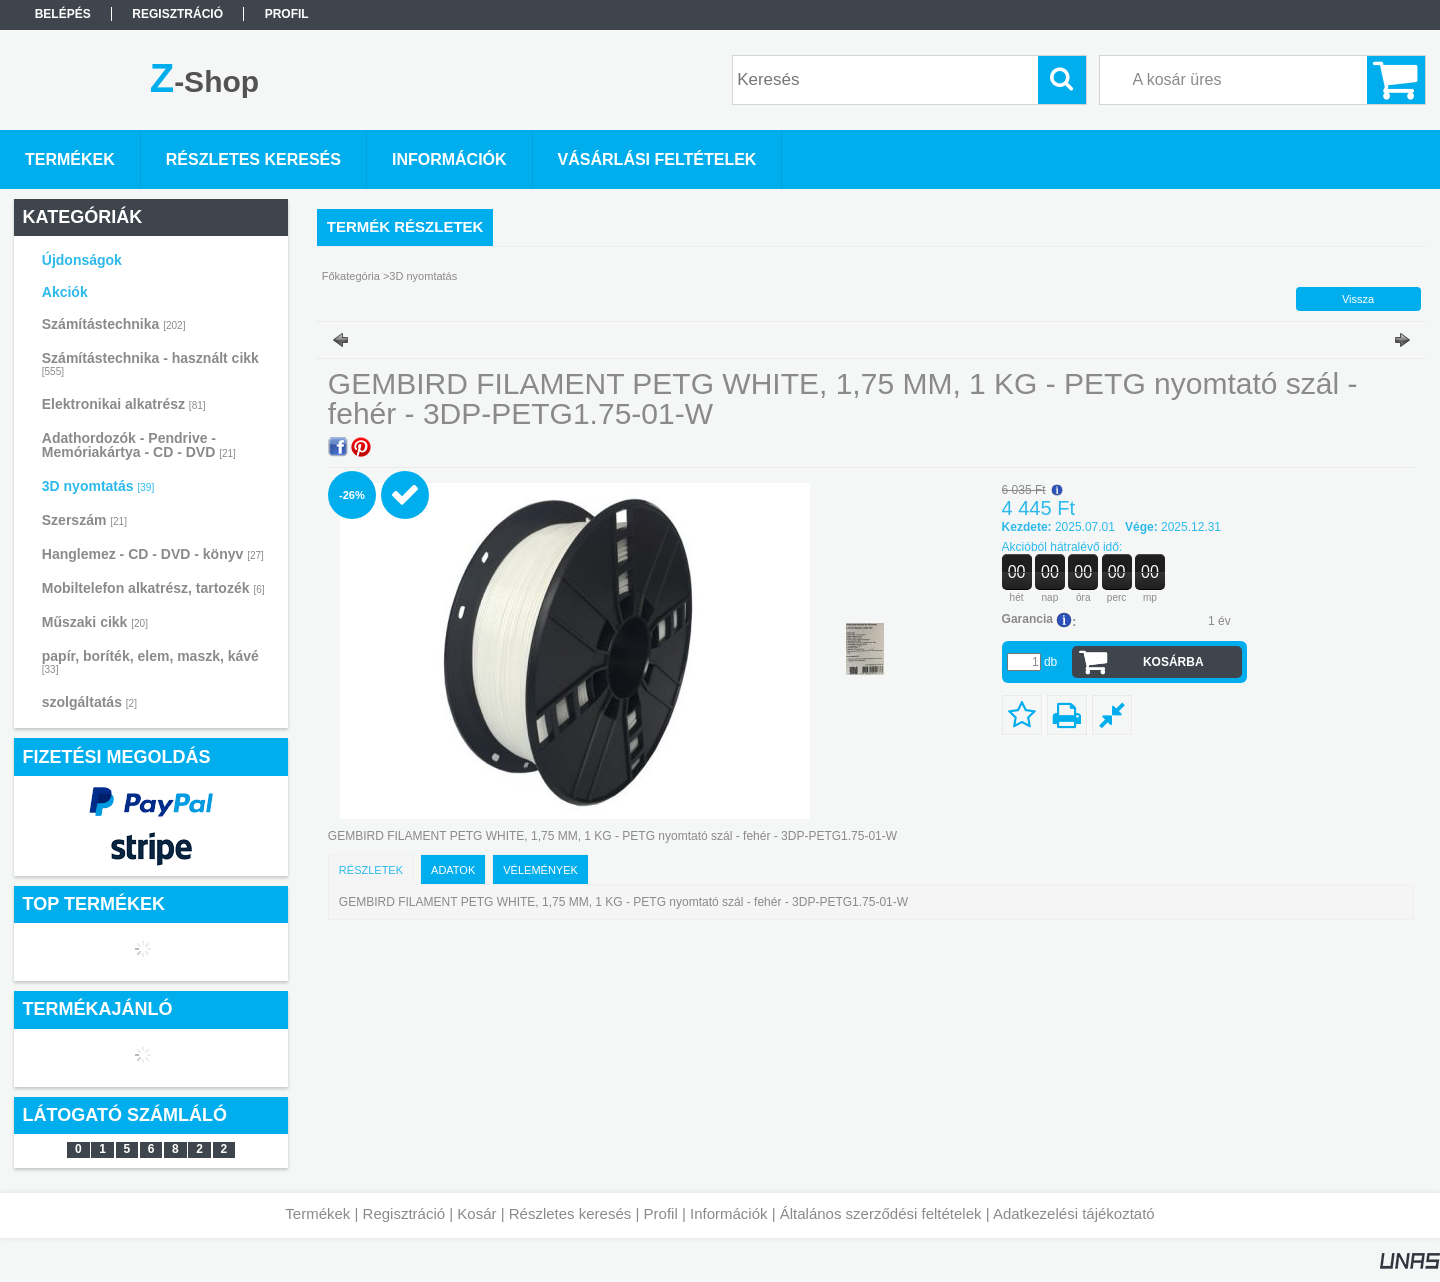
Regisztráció (404, 1213)
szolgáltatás (89, 702)
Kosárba (1173, 662)
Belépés (63, 14)
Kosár (476, 1213)
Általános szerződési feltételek (881, 1213)
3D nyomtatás (98, 486)
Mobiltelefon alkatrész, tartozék (153, 588)
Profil (661, 1213)
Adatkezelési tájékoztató (1074, 1213)
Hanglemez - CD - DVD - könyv (153, 554)
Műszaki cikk (95, 622)
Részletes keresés (570, 1213)
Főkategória (351, 276)
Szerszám (84, 520)
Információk (729, 1213)
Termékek (317, 1213)
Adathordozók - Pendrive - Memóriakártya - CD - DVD (139, 445)
